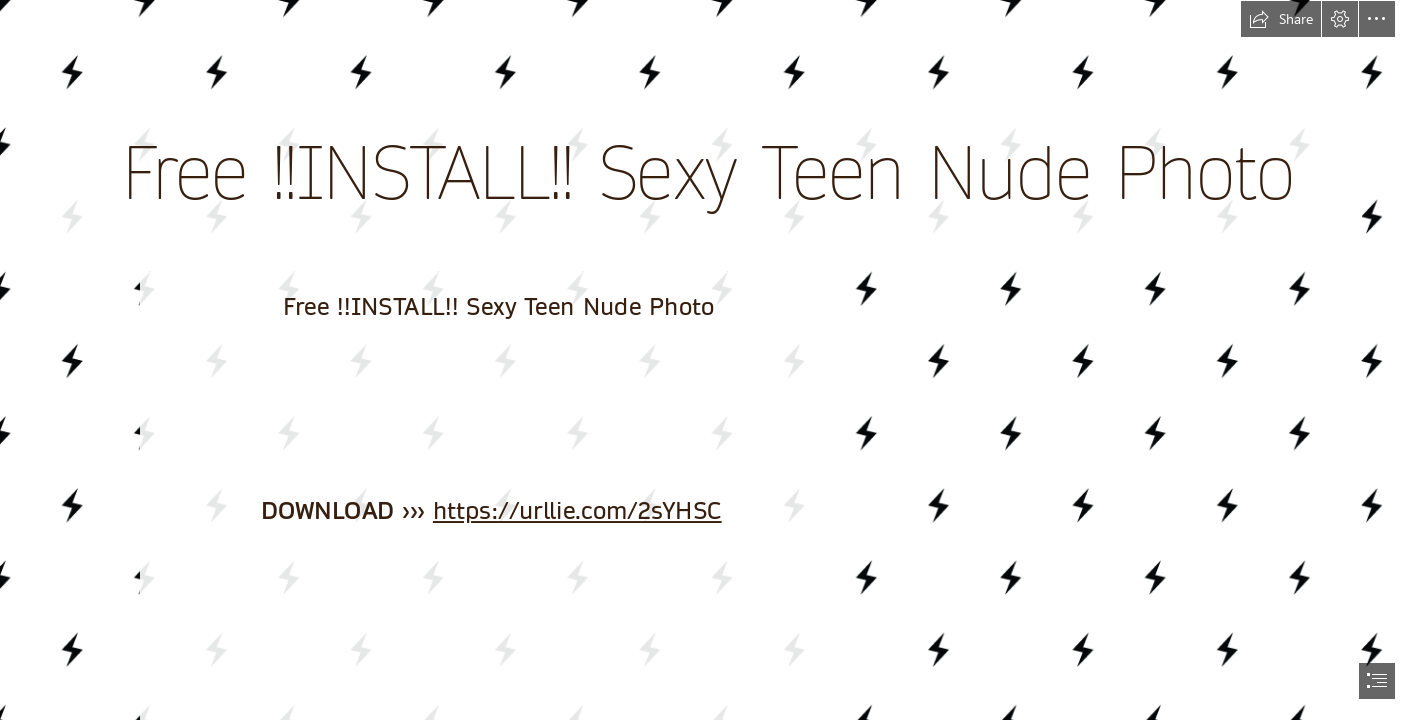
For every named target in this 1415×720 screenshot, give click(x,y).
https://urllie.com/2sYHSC (577, 511)
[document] (707, 360)
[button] (1281, 19)
